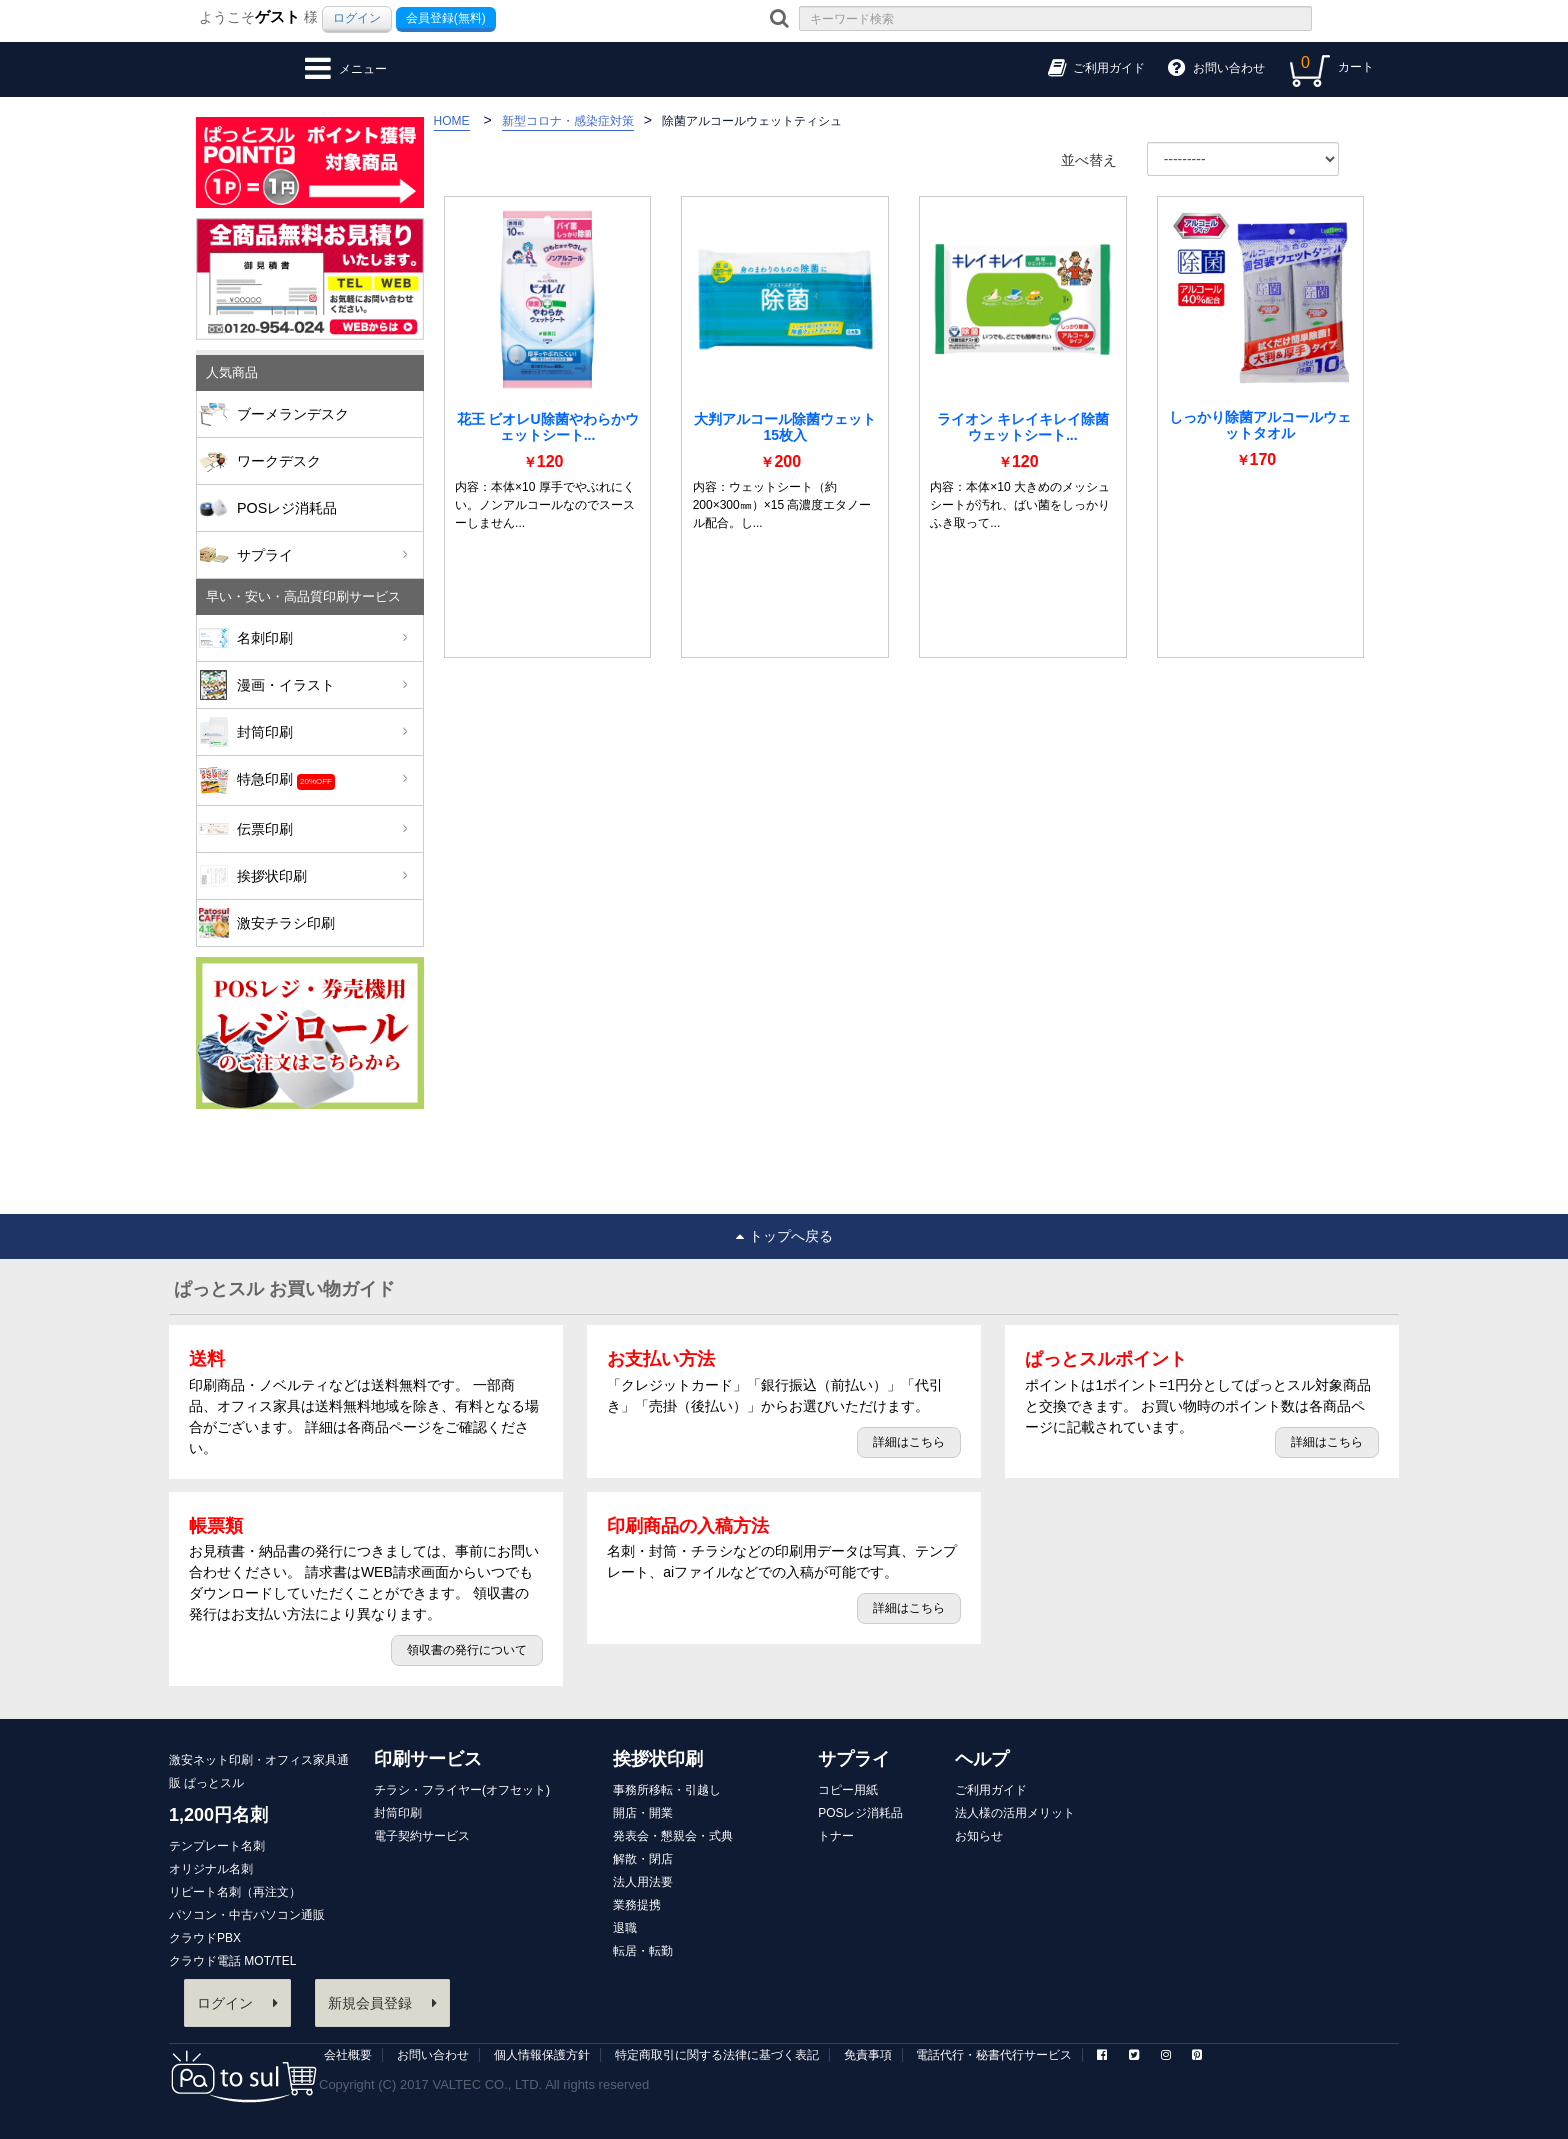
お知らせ (979, 1836)
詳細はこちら (909, 1442)
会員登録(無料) (446, 18)
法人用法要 (643, 1882)
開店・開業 (643, 1813)
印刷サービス (428, 1759)
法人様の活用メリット (1015, 1813)
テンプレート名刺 (217, 1846)
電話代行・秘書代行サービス (994, 2055)
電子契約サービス (422, 1836)
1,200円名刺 (218, 1815)
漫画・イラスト (322, 685)
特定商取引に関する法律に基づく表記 (717, 2055)
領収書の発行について (467, 1650)
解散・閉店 (643, 1859)
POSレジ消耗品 (287, 508)
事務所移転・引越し (667, 1790)
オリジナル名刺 (211, 1869)
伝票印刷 (322, 829)
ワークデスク (279, 461)
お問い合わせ (433, 2055)
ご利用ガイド (991, 1790)
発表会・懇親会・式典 (673, 1836)
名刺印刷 (322, 638)
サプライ (322, 555)
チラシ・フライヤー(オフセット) (462, 1790)
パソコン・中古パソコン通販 (247, 1915)
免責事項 (868, 2055)
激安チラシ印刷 (286, 923)
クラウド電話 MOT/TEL (232, 1961)
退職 (625, 1928)
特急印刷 (322, 780)
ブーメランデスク (293, 414)
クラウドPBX (205, 1938)
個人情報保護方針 (542, 2055)
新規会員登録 (382, 2003)
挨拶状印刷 (322, 876)
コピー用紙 (848, 1790)
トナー (836, 1836)
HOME (452, 121)
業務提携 (637, 1905)
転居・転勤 (643, 1951)
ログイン (357, 18)
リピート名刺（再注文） (235, 1892)
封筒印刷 (322, 732)
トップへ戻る (784, 1236)
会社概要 (348, 2055)
